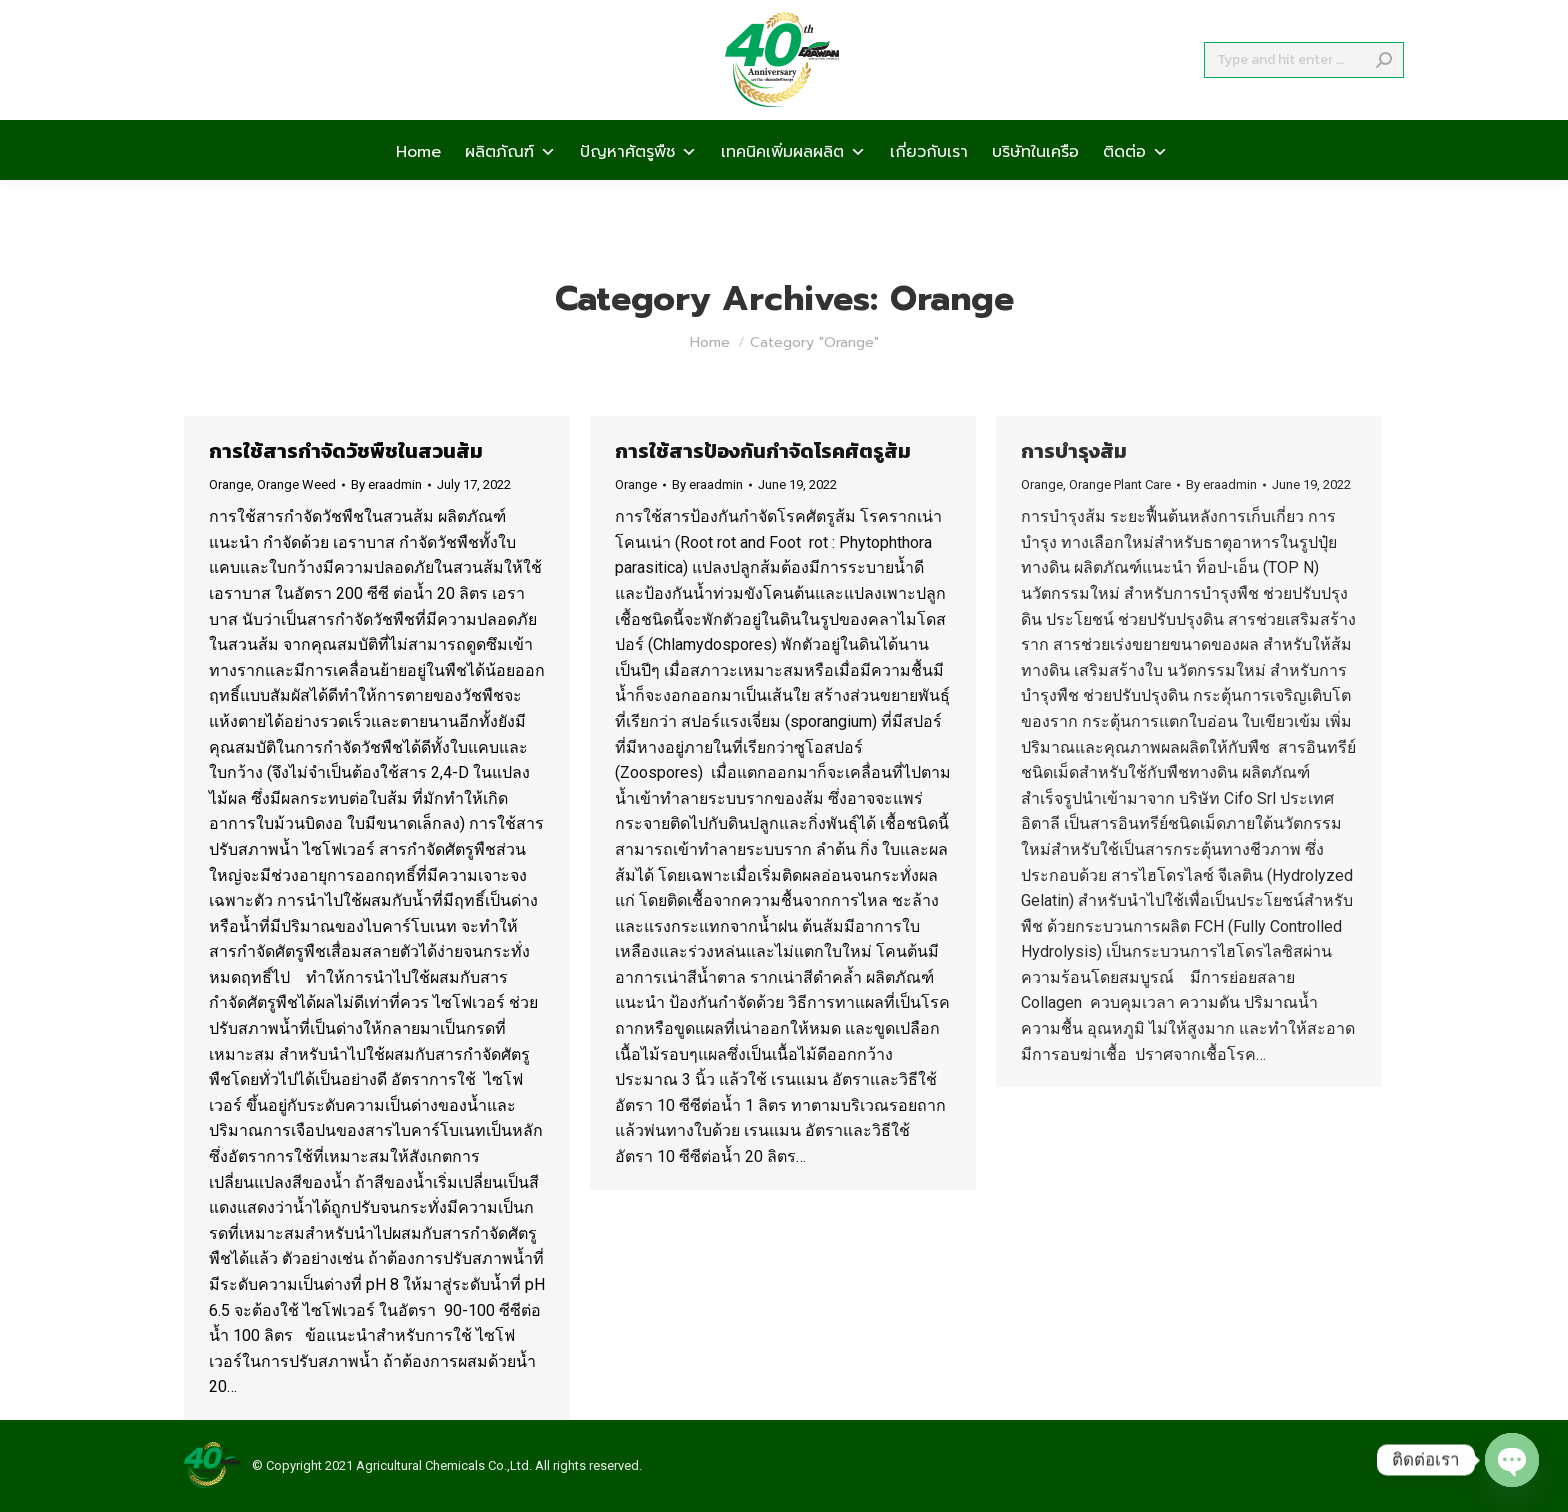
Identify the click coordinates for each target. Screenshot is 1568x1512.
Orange (230, 484)
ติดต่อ (1135, 186)
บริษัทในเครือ (1035, 186)
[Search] (1304, 96)
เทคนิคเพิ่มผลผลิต (793, 186)
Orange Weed (296, 484)
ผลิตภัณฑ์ (510, 186)
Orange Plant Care (1120, 484)
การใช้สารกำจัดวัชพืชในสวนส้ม (346, 451)
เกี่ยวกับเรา (929, 186)
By (386, 484)
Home (418, 186)
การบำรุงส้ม (1074, 451)
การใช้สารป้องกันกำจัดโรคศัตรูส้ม (763, 451)
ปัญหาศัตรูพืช (638, 186)
